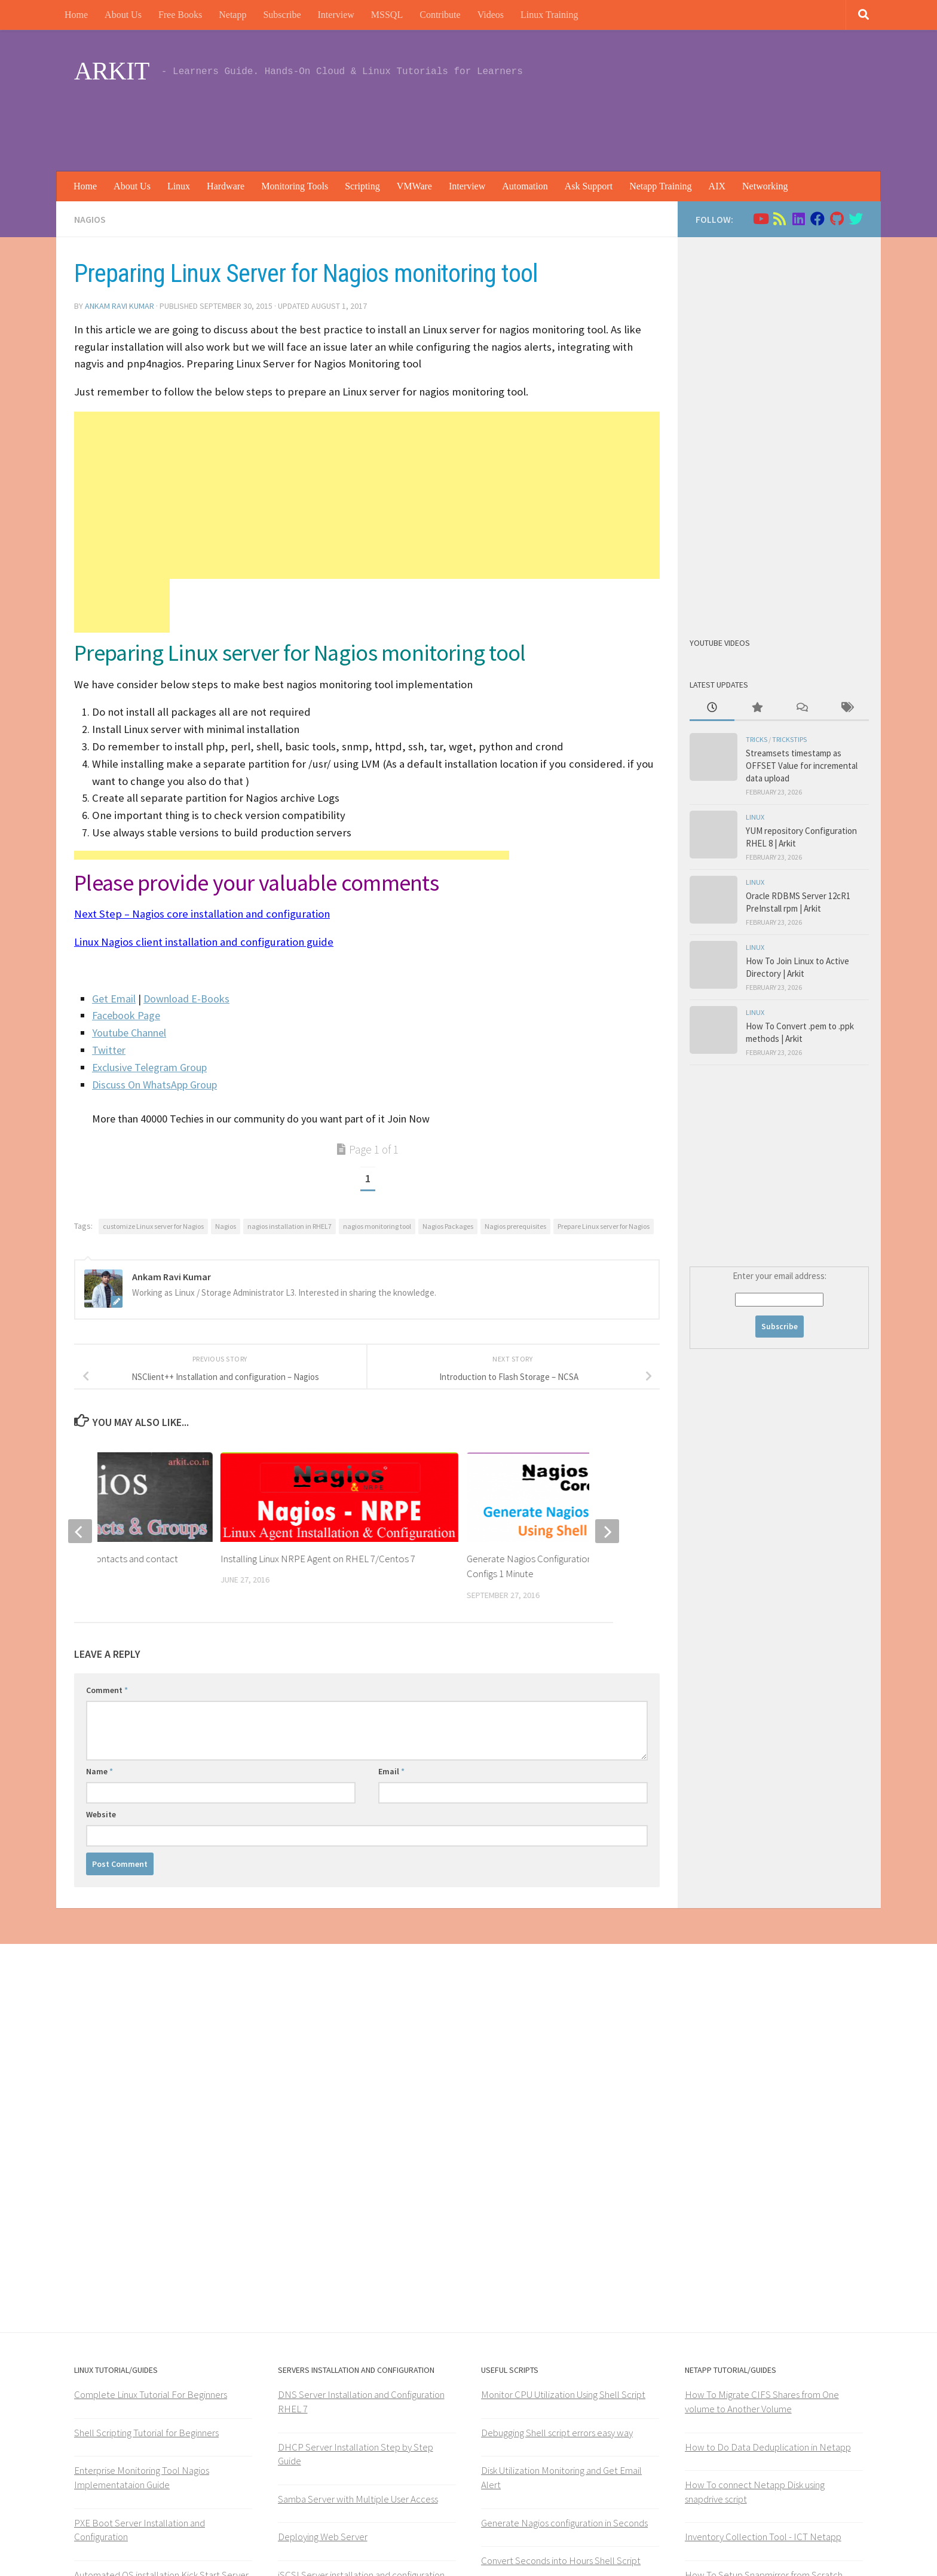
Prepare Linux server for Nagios (604, 1226)
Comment (107, 1690)
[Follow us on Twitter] (856, 218)
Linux (178, 186)
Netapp (232, 15)
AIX (717, 186)
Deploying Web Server (323, 2536)
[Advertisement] (645, 122)
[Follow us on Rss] (779, 218)
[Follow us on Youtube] (760, 218)
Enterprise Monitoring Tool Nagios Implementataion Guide (141, 2477)
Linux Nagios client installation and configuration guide (203, 942)
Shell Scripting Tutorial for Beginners (146, 2432)
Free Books (180, 15)
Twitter (108, 1050)
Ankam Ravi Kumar (119, 305)
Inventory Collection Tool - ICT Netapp (763, 2536)
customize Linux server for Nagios (153, 1226)
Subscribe (282, 15)
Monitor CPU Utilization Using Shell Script (563, 2394)
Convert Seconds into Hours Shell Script (561, 2560)
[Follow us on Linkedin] (798, 218)
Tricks (756, 739)
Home (76, 15)
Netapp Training (660, 186)
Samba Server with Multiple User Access (358, 2499)
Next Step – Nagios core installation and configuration (202, 914)
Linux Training (549, 15)
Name (99, 1771)
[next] (607, 1531)
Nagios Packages (447, 1226)
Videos (490, 15)
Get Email (114, 998)
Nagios (90, 219)
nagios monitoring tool (377, 1226)
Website (101, 1814)
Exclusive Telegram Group (149, 1067)
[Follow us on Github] (836, 218)
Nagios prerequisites (515, 1226)
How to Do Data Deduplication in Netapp (768, 2447)
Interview (336, 15)
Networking (765, 186)
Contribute (439, 15)
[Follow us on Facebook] (817, 218)
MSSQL (387, 15)
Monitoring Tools (294, 186)
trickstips (789, 739)
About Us (123, 15)
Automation (524, 186)
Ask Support (589, 186)
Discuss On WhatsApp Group (154, 1084)
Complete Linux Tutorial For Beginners (150, 2394)
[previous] (80, 1531)
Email (391, 1771)
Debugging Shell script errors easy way (557, 2432)
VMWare (414, 186)
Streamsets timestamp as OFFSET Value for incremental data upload (802, 765)
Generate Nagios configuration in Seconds (564, 2522)
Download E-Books (186, 998)
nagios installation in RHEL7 (289, 1226)
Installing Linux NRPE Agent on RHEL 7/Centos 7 (318, 1558)
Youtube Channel (129, 1032)
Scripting (362, 186)
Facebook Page (126, 1015)
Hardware (225, 186)
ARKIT (111, 71)
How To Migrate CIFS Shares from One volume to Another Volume (762, 2401)
